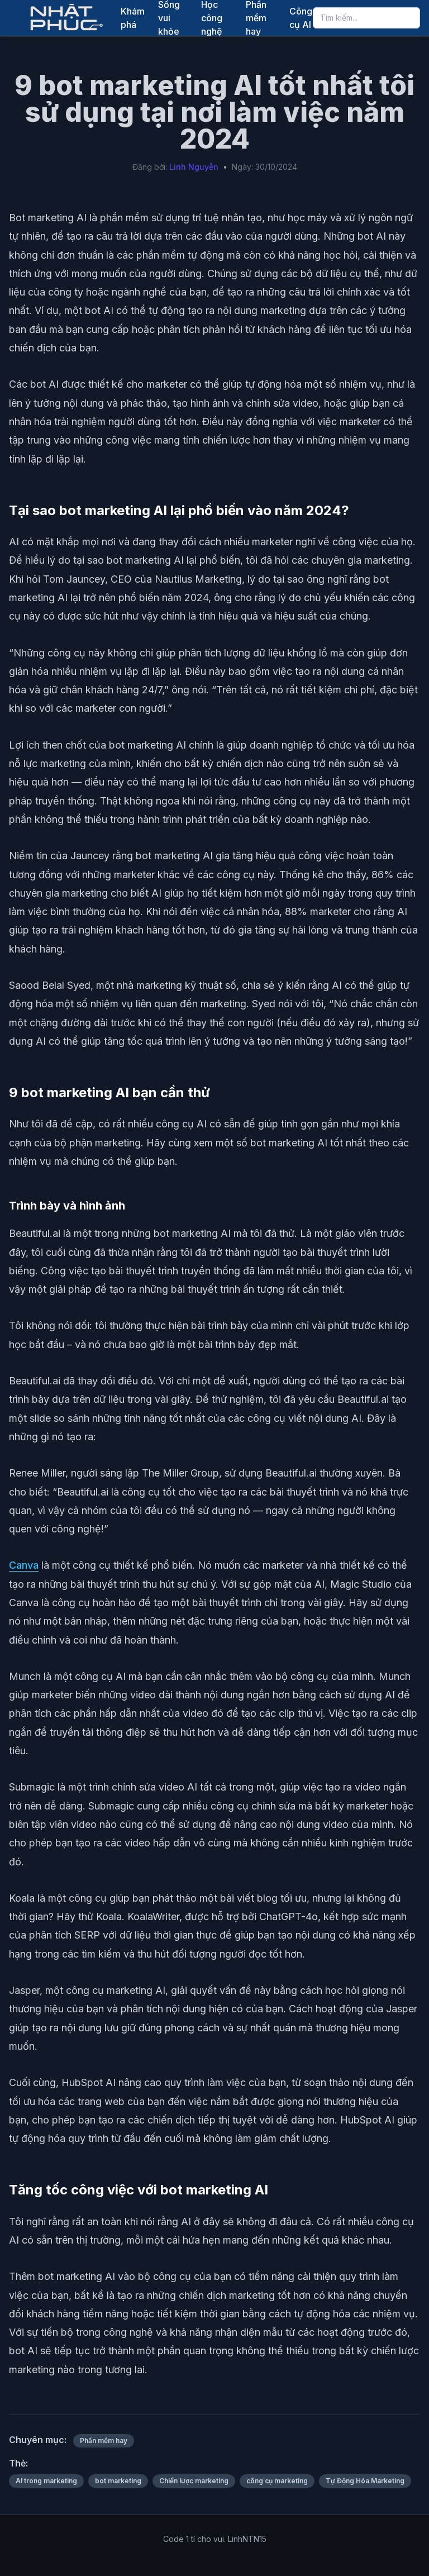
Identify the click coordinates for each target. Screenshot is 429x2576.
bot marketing (118, 2481)
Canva (24, 1565)
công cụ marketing (277, 2481)
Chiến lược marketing (193, 2481)
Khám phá (133, 18)
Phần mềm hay (103, 2440)
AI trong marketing (46, 2481)
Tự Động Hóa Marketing (365, 2481)
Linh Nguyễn (193, 167)
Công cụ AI (300, 18)
